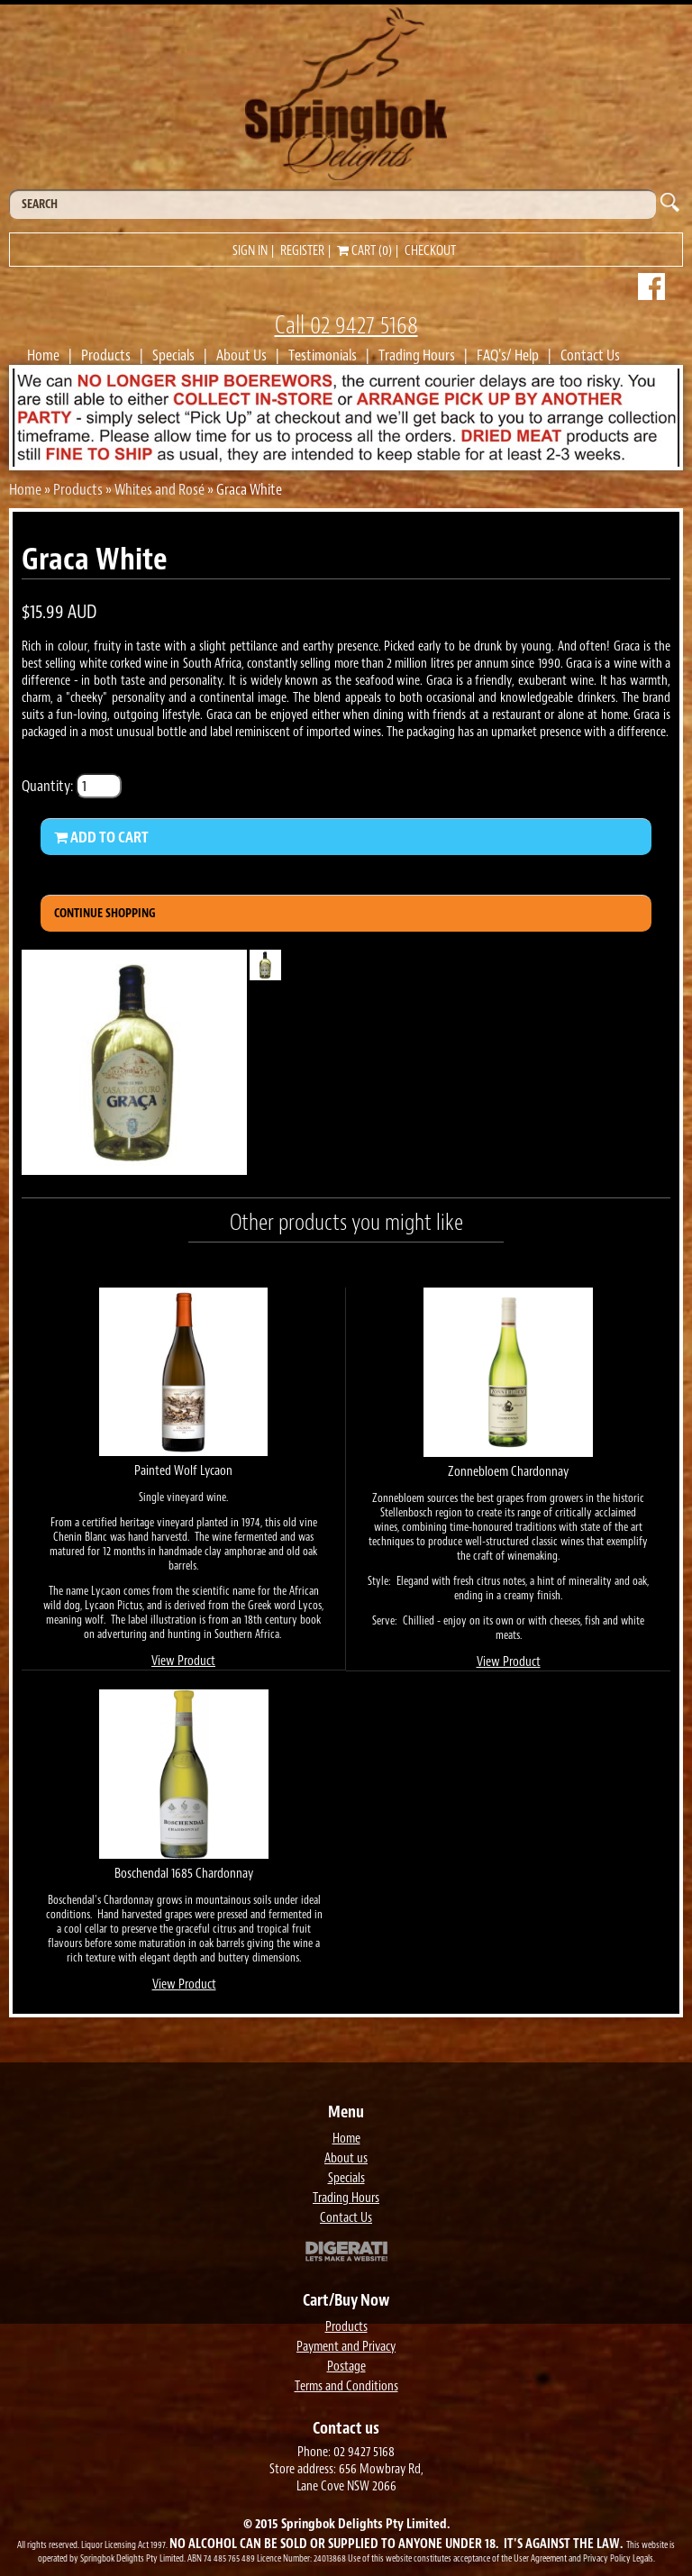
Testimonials (322, 355)
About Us (241, 355)
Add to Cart (101, 837)
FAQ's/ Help (508, 355)
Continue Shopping (105, 913)
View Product (183, 1661)
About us (346, 2158)
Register (302, 250)
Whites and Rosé (159, 489)
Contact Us (590, 355)
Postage (346, 2366)
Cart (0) (364, 250)
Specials (173, 355)
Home (43, 355)
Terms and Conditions (346, 2386)
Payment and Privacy (346, 2346)
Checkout (430, 250)
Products (106, 355)
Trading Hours (416, 355)
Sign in (250, 250)
